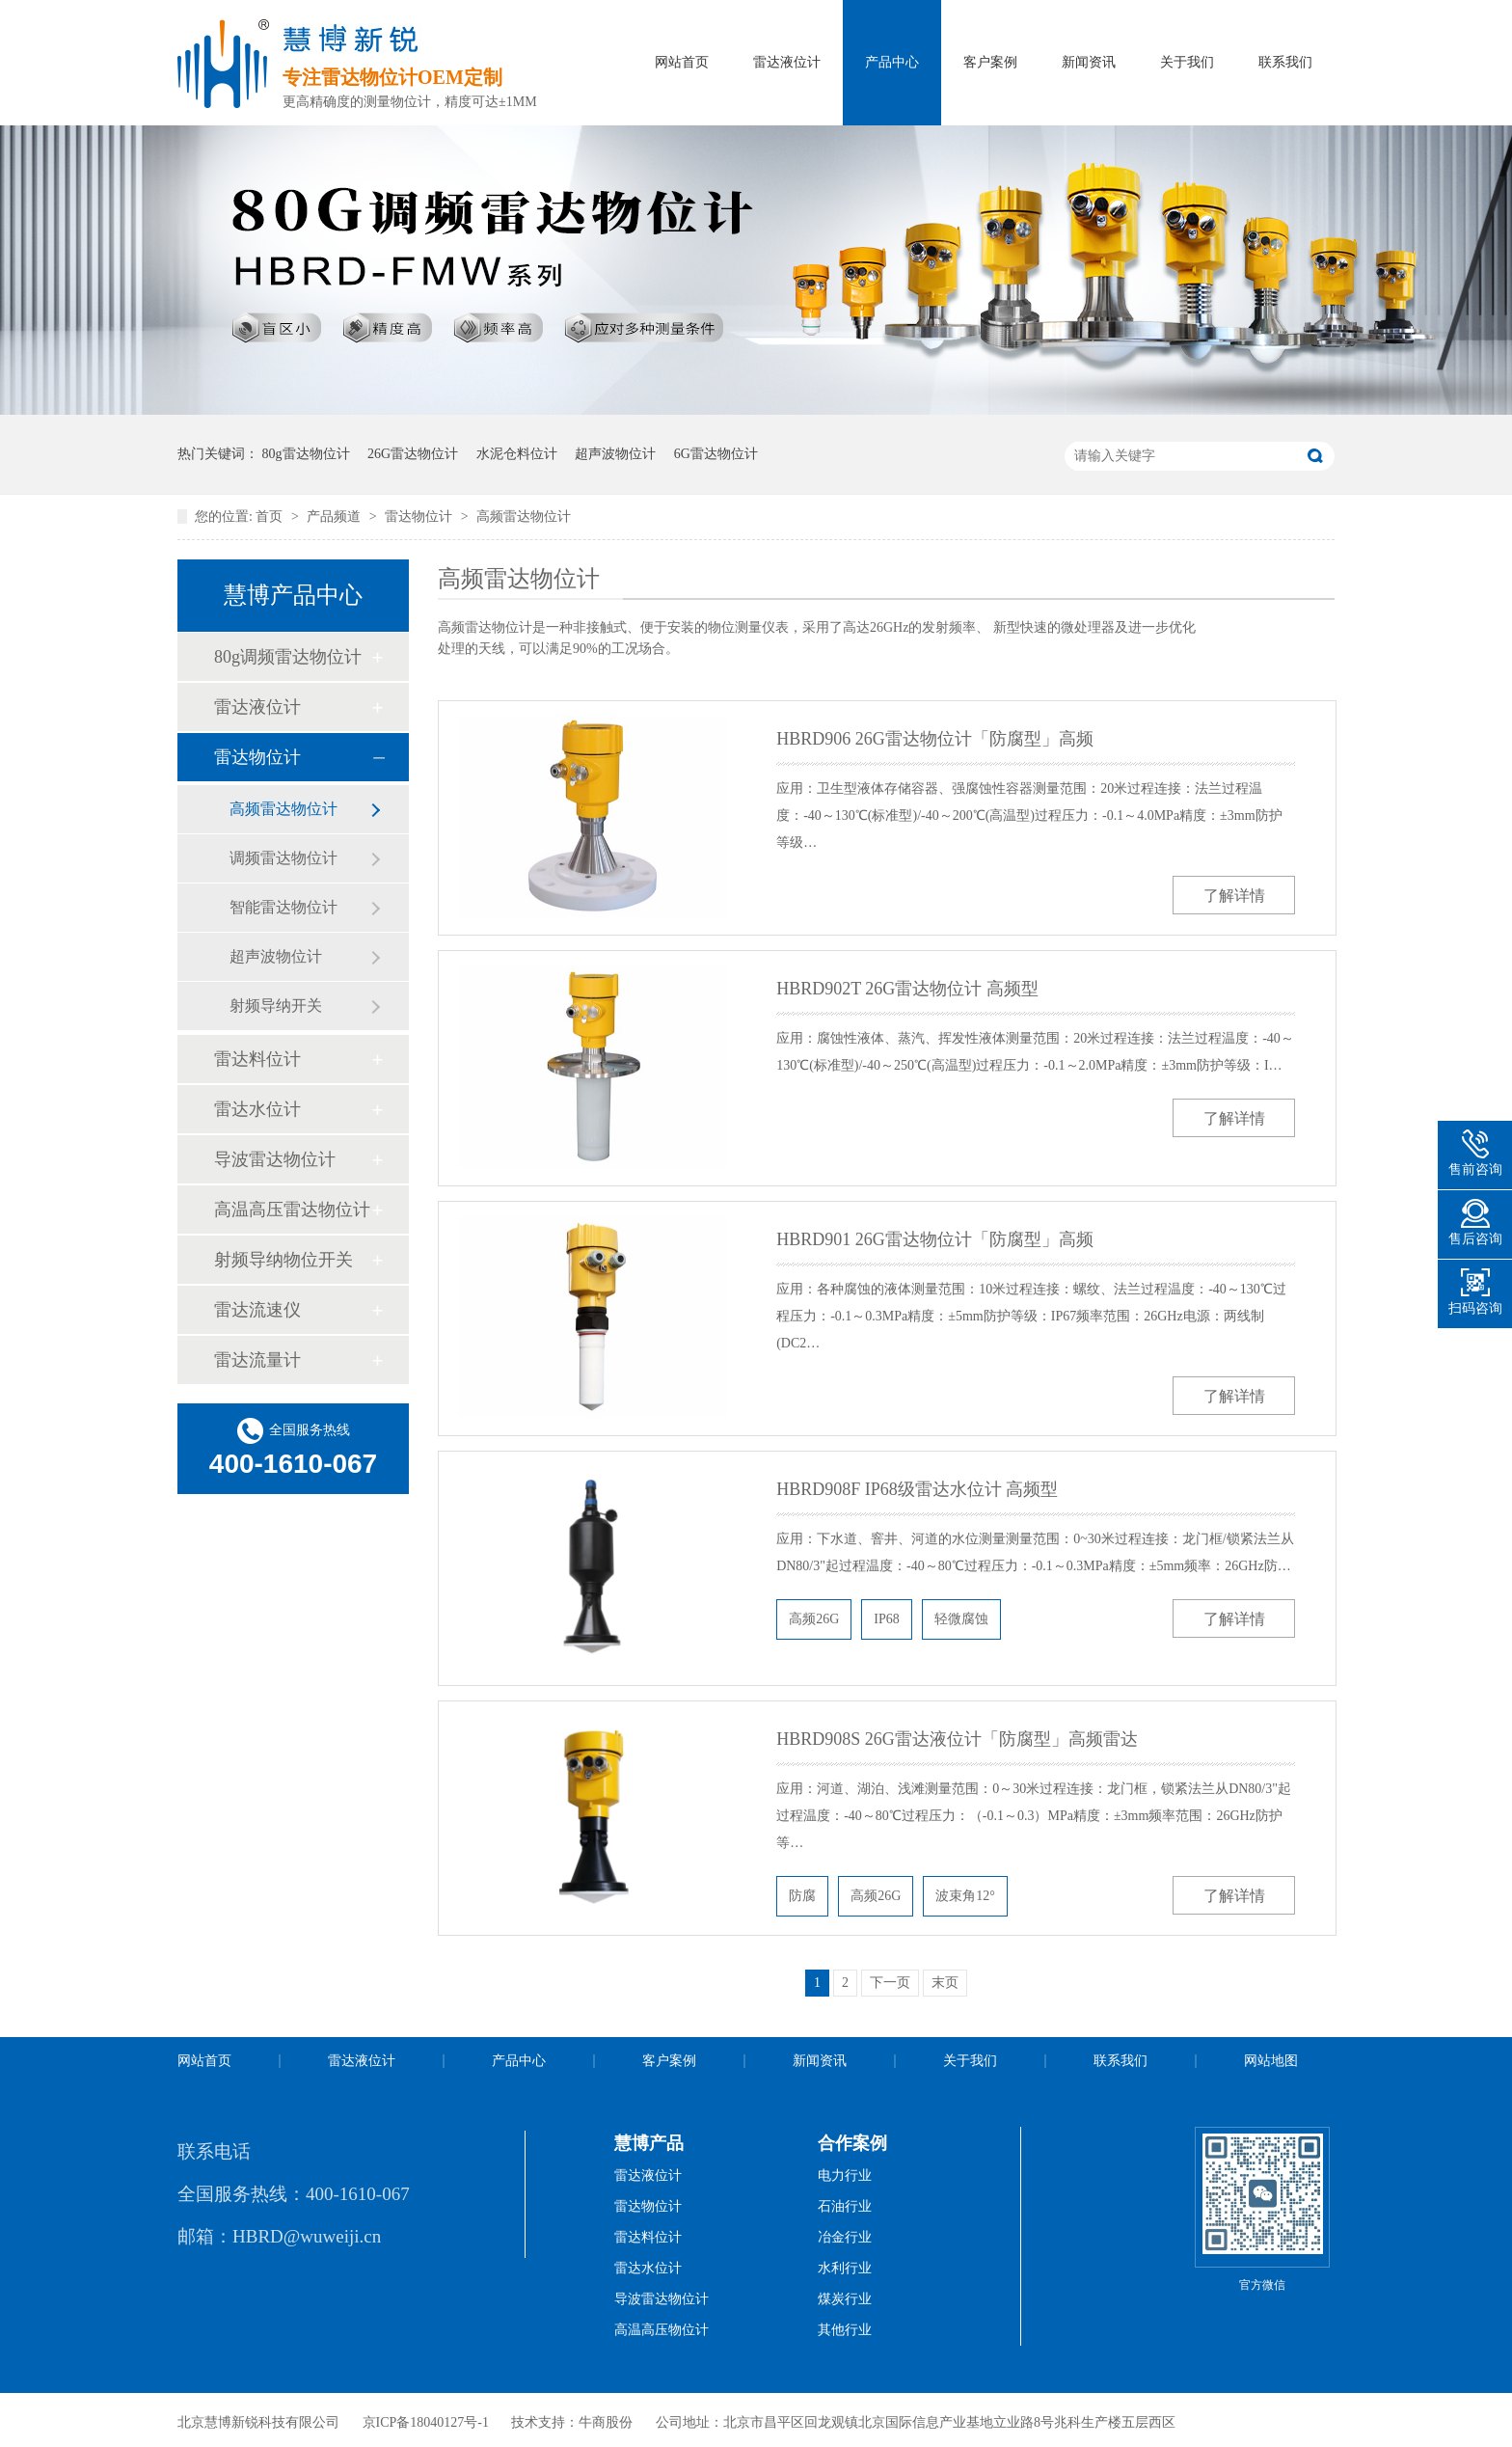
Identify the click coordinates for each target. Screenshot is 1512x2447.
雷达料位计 (257, 1059)
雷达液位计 (787, 62)
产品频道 (335, 516)
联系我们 (1285, 62)
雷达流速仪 (257, 1309)
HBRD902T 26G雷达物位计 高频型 (907, 988)
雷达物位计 (420, 516)
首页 (271, 516)
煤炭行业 (845, 2299)
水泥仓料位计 (516, 454)
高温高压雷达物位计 (292, 1209)
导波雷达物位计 (275, 1159)
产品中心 (892, 62)
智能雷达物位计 (284, 907)
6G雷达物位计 (716, 454)
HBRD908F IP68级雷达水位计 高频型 (917, 1489)
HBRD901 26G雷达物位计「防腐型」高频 (935, 1239)
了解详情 (1234, 895)
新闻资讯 (1089, 62)
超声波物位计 (615, 454)
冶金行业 (845, 2237)
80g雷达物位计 (306, 454)
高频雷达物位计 (523, 516)
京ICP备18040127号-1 (426, 2422)
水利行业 (845, 2268)
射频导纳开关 (276, 1005)
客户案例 (990, 62)
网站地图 (1271, 2060)
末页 (945, 1982)
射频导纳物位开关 (283, 1259)
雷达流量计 (257, 1360)
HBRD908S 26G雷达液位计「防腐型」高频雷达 (957, 1739)
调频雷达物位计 (284, 858)
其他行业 (845, 2330)
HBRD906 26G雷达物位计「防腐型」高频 (935, 738)
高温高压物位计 (661, 2330)
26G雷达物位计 (412, 454)
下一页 (890, 1982)
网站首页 (682, 62)
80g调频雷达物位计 (288, 656)
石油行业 (845, 2206)
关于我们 (1187, 62)
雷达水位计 (257, 1109)
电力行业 (845, 2175)
